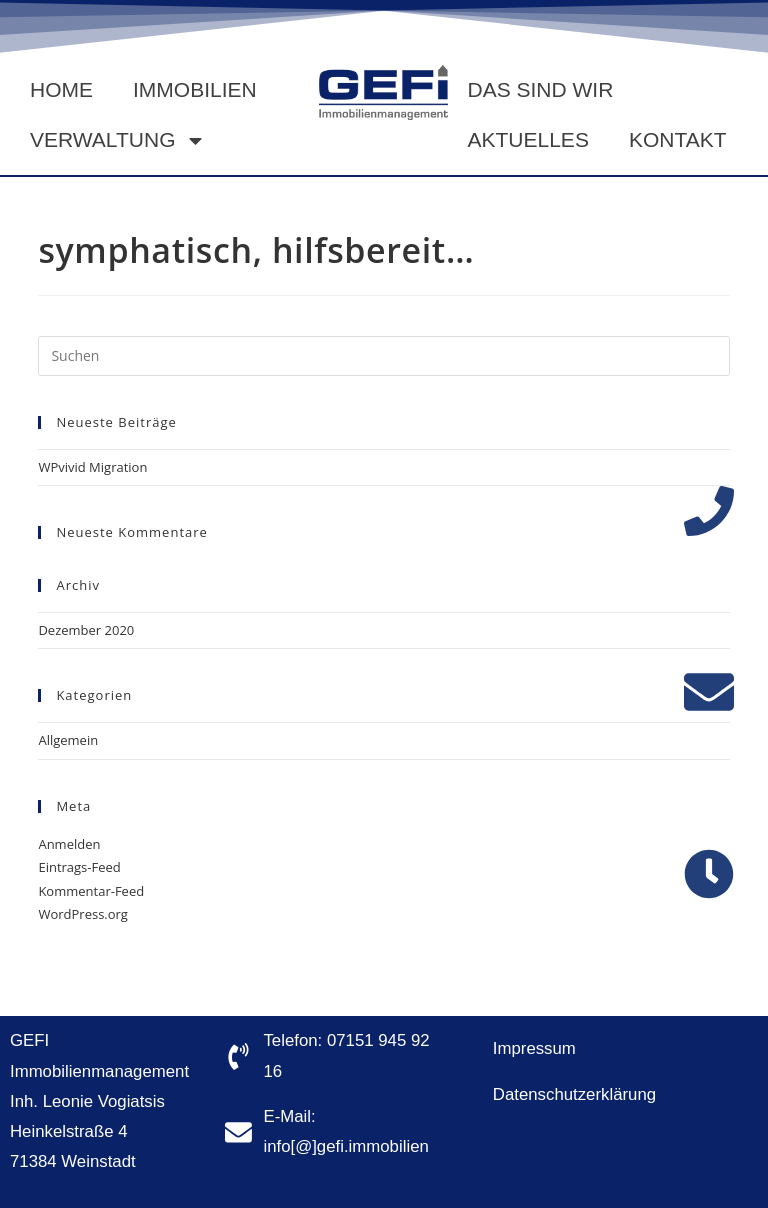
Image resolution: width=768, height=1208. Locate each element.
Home (61, 89)
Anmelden (69, 844)
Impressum (534, 1048)
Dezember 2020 (86, 630)
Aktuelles (528, 139)
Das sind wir (541, 89)
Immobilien (195, 89)
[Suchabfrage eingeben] (383, 356)
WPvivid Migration (92, 467)
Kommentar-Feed (91, 891)
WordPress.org (83, 914)
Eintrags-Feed (79, 867)
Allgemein (68, 740)
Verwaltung (118, 140)
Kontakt (678, 139)
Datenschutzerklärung (574, 1094)
